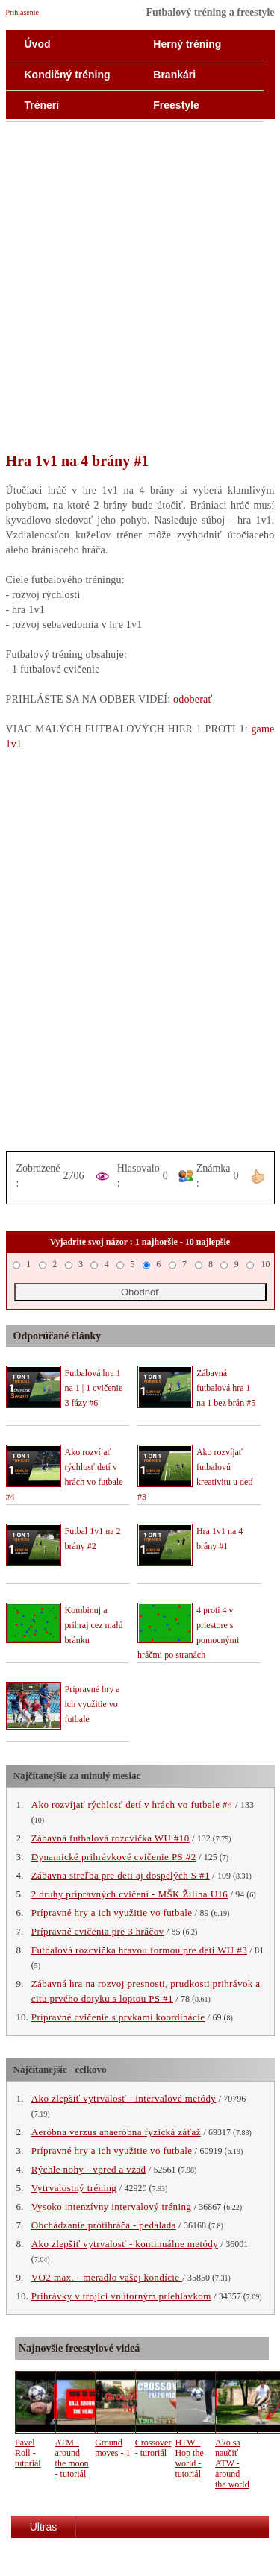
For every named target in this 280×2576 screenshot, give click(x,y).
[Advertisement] (140, 296)
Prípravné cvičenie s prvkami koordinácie (118, 2017)
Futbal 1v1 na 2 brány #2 (93, 1538)
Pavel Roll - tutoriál (28, 2453)
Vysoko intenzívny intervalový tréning (111, 2206)
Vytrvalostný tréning (74, 2187)
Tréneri (42, 105)
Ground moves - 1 (112, 2447)
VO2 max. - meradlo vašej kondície (106, 2277)
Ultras (43, 2527)
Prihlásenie (22, 12)
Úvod (38, 44)
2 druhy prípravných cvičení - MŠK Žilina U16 (129, 1894)
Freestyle (176, 105)
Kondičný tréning (68, 75)
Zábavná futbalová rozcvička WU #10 (110, 1838)
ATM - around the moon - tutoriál (72, 2458)
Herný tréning (187, 44)
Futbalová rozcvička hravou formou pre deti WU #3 (139, 1949)
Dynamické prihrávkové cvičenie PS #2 (113, 1856)
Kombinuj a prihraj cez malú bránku (94, 1625)
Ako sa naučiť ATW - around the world (232, 2463)
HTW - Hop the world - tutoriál (189, 2458)
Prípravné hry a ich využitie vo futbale (92, 1704)
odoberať (193, 699)
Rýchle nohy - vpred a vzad (88, 2169)
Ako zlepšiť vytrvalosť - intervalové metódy (123, 2098)
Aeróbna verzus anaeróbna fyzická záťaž (116, 2131)
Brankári (174, 75)
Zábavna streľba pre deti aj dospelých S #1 (120, 1875)
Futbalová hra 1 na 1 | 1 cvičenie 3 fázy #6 (94, 1388)
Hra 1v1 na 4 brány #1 (219, 1538)
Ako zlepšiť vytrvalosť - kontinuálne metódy (124, 2243)
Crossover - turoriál (153, 2447)
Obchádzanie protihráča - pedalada (103, 2225)
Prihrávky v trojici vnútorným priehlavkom (121, 2296)
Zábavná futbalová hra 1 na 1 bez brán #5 (225, 1388)
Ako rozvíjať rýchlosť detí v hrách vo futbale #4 (132, 1804)
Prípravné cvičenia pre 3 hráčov (97, 1931)
